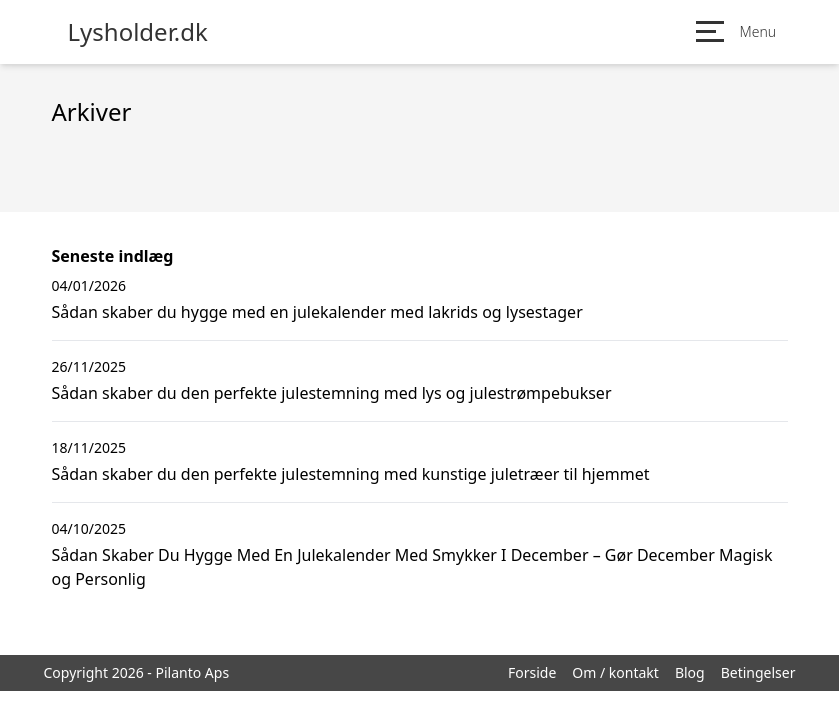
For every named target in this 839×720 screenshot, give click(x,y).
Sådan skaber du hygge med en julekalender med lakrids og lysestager (317, 312)
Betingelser (758, 672)
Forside (532, 672)
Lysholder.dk (138, 32)
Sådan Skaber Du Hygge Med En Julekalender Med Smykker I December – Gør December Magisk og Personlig (412, 567)
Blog (690, 672)
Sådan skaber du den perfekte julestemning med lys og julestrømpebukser (332, 393)
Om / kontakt (615, 672)
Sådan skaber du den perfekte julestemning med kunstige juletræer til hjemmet (351, 474)
